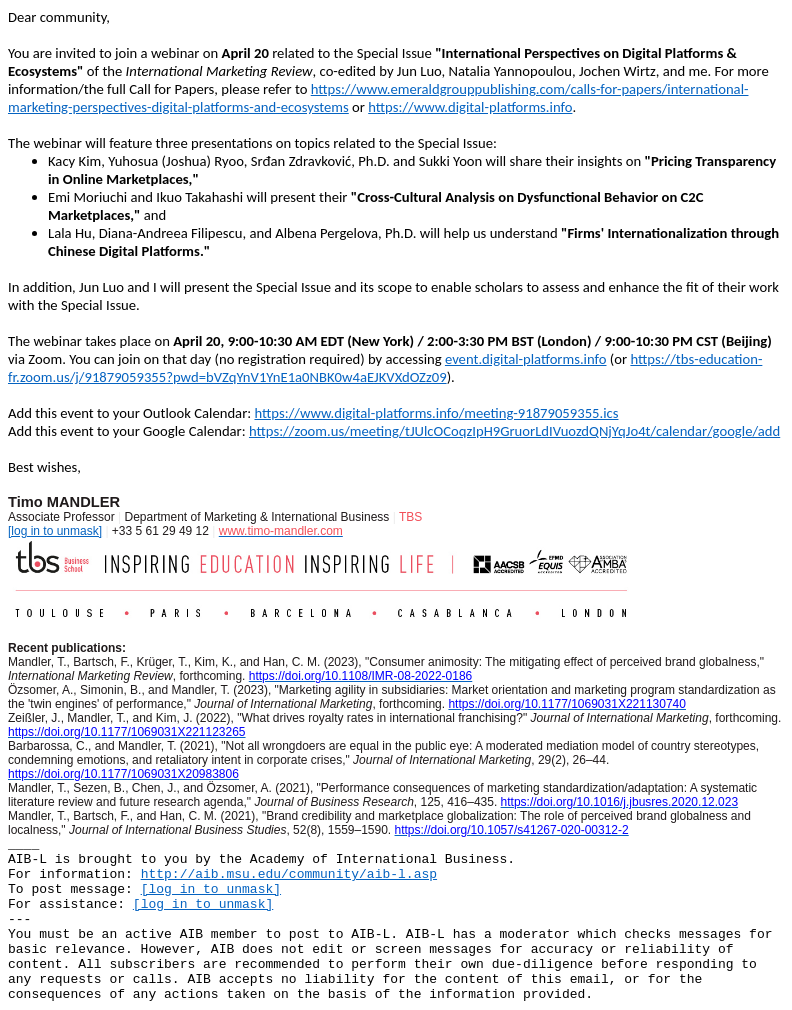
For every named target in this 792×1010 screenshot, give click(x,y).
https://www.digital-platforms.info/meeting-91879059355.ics (436, 413)
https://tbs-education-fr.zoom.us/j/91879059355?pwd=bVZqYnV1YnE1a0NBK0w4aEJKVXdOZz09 (385, 368)
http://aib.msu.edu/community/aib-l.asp (289, 874)
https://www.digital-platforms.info (470, 107)
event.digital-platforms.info (526, 359)
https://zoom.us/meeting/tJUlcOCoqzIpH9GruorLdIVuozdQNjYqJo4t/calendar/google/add (514, 431)
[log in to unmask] (55, 531)
